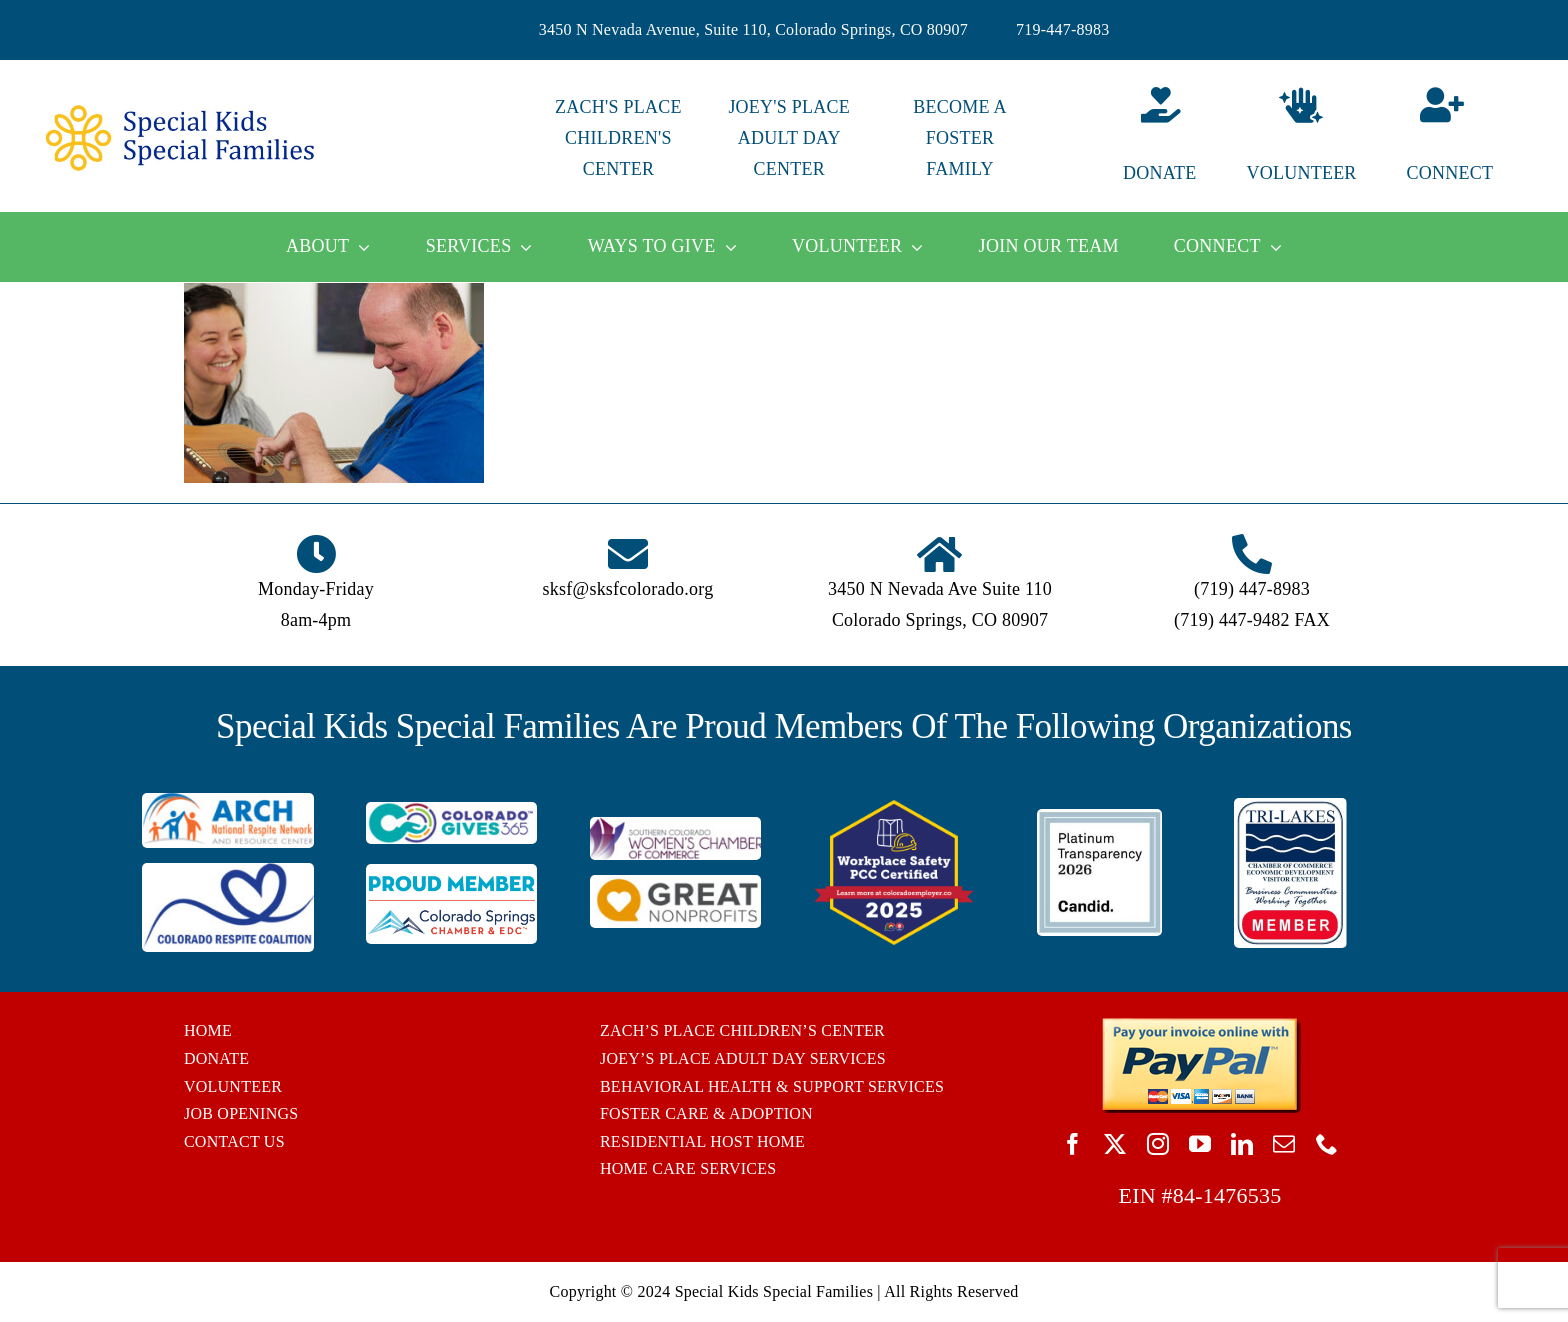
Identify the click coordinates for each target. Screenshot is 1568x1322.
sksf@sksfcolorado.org (628, 589)
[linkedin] (1242, 1144)
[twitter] (1115, 1144)
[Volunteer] (1301, 138)
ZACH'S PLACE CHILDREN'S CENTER (618, 138)
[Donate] (1130, 138)
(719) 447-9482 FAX (1252, 620)
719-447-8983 (1063, 29)
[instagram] (1158, 1144)
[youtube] (1200, 1144)
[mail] (1284, 1144)
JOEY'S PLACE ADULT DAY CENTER (789, 138)
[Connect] (1472, 138)
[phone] (1327, 1144)
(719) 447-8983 (1252, 589)
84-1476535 (1227, 1195)
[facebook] (1073, 1144)
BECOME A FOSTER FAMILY (959, 138)
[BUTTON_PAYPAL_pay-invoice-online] (1200, 1024)
